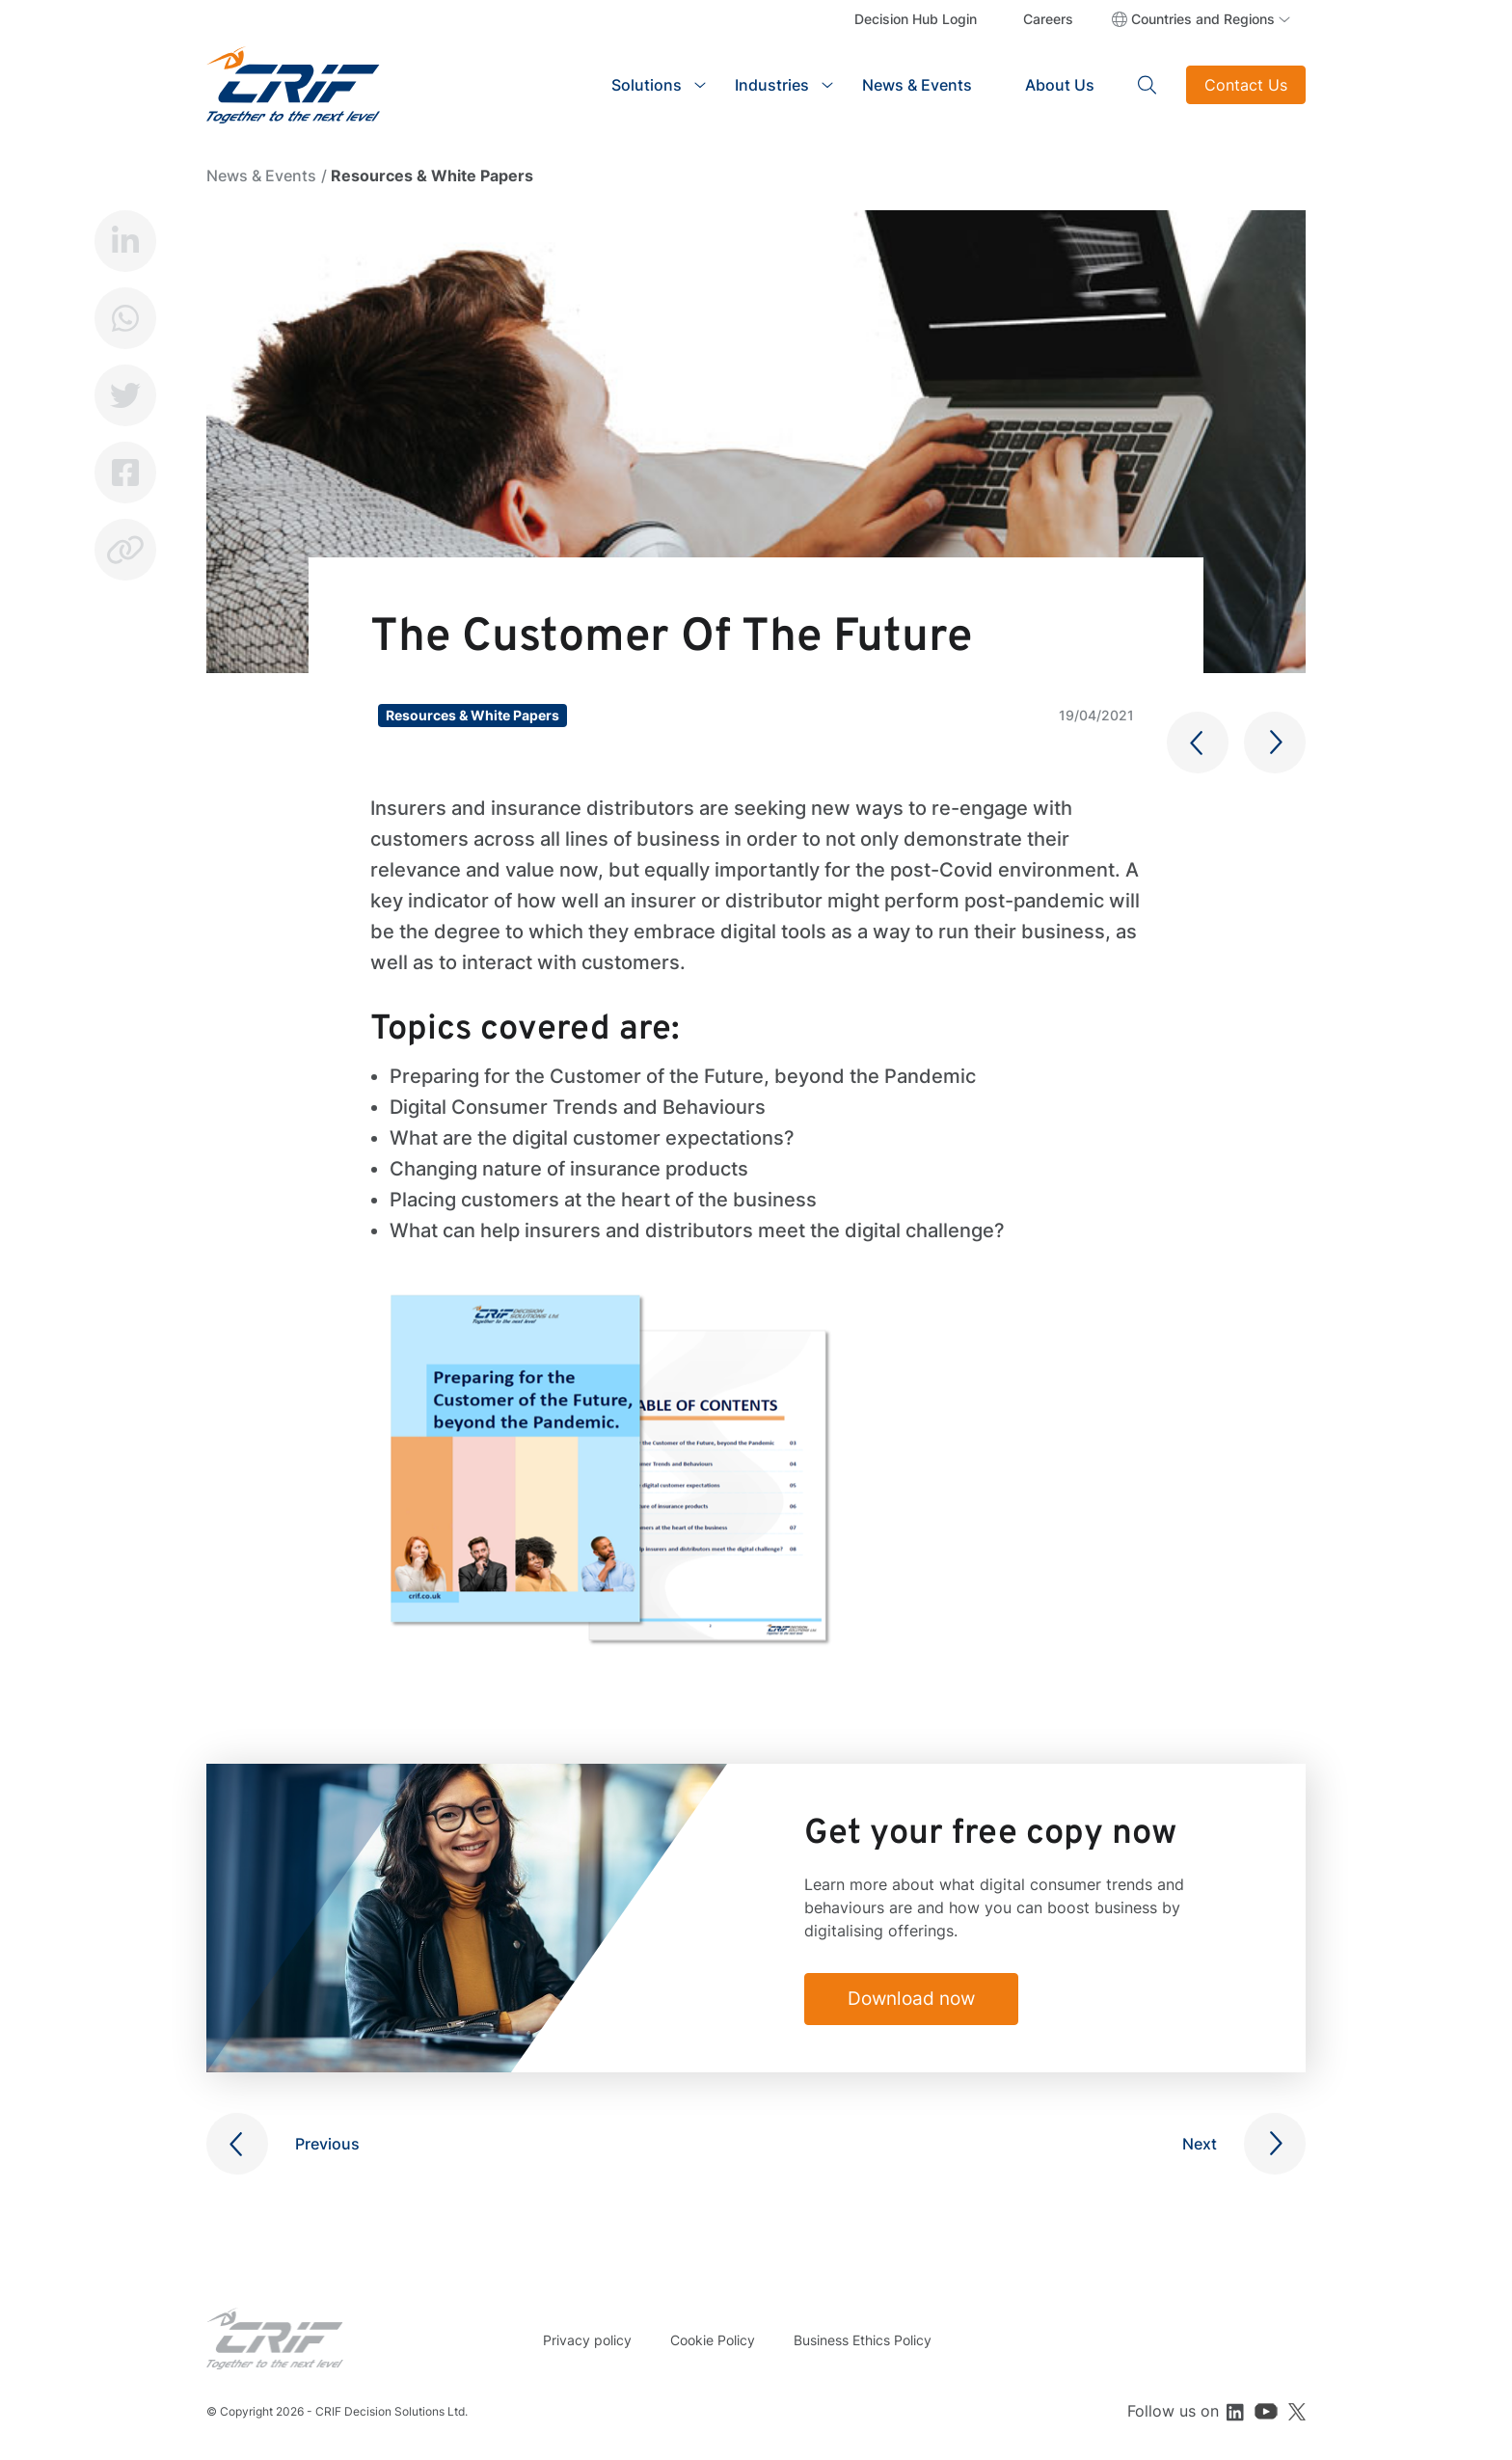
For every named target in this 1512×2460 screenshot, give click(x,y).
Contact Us (1245, 85)
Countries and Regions (1203, 19)
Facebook (125, 472)
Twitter (125, 395)
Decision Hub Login (915, 19)
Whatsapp (125, 318)
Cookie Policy (712, 2340)
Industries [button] (772, 85)
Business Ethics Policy (863, 2340)
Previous (327, 2143)
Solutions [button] (646, 85)
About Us (1059, 85)
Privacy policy (587, 2340)
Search (1147, 85)
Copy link (125, 550)
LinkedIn (125, 241)
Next (1199, 2143)
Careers (1048, 19)
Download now (918, 1999)
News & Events (917, 85)
